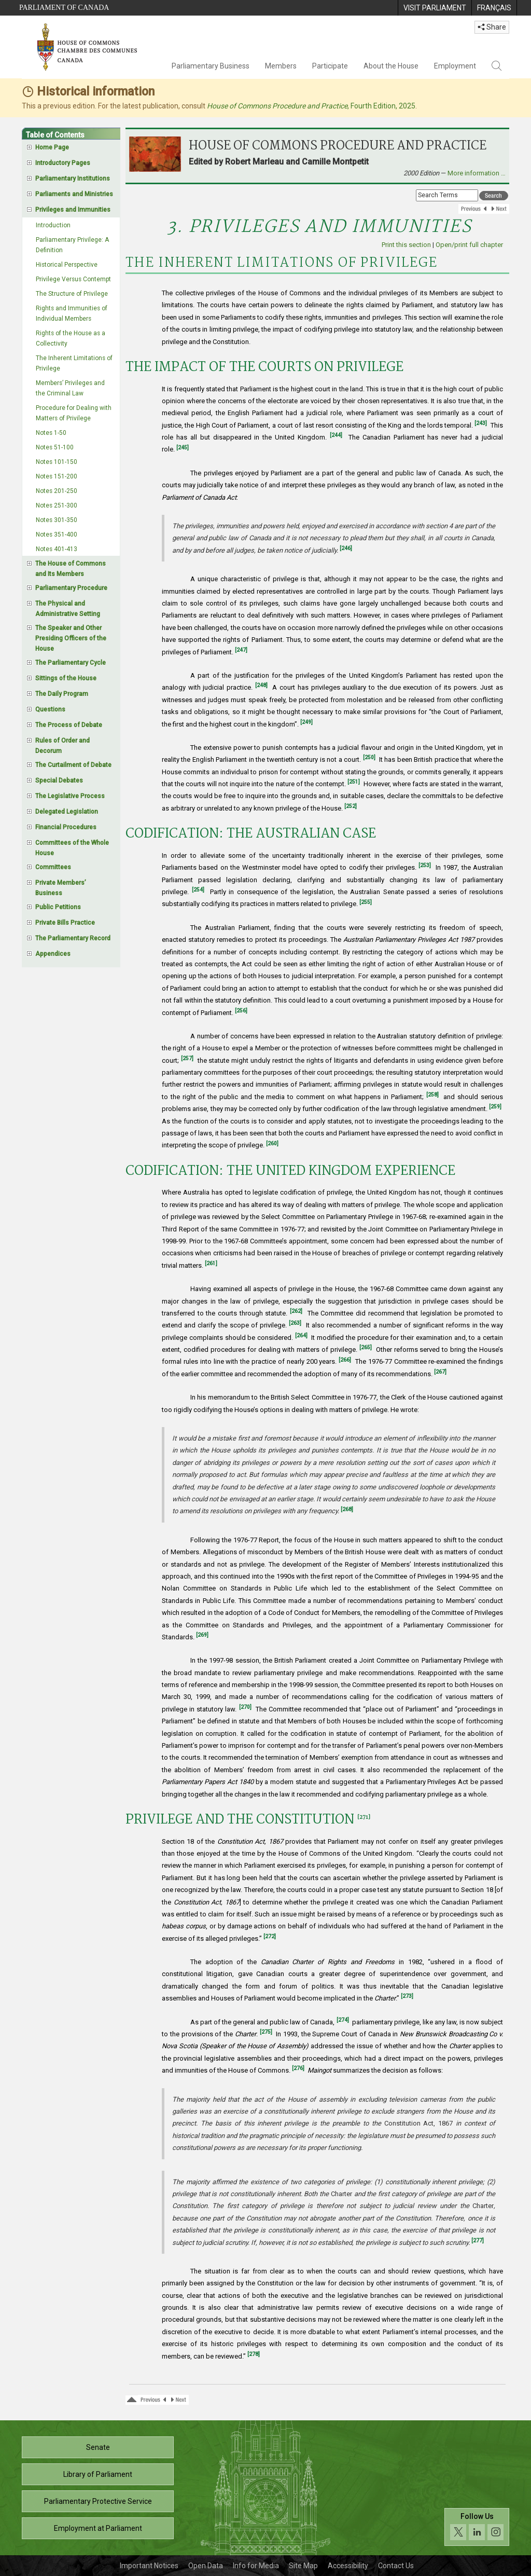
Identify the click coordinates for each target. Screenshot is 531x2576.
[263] (295, 1323)
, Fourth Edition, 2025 (311, 106)
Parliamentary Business (210, 66)
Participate (330, 66)
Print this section (406, 245)
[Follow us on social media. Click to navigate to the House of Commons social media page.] (476, 2527)
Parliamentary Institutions (72, 178)
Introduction (53, 225)
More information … (477, 173)
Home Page (52, 147)
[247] (241, 650)
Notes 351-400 (56, 534)
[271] (363, 1817)
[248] (261, 685)
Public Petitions (58, 907)
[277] (477, 2240)
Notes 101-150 (56, 461)
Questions (50, 709)
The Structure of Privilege (72, 293)
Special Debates (59, 780)
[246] (346, 548)
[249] (306, 722)
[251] (353, 782)
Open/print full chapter (469, 245)
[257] (187, 1058)
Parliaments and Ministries (74, 194)
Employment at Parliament (98, 2528)
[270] (245, 1707)
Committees (53, 867)
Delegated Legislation (66, 811)
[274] (343, 2020)
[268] (347, 1509)
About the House (391, 66)
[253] (424, 865)
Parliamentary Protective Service (98, 2501)
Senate (98, 2447)
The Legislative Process (70, 796)
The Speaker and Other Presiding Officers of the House (70, 638)
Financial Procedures (65, 827)
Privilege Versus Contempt (73, 279)
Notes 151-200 (56, 476)
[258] (432, 1095)
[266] (345, 1360)
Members (281, 66)
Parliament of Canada (64, 7)
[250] (369, 757)
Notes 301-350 (56, 520)
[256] (241, 1010)
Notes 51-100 (55, 447)
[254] (198, 890)
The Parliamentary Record (72, 938)
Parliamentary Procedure (71, 588)
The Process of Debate (68, 725)
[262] (296, 1311)
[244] (336, 435)
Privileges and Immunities (72, 209)
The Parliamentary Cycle (70, 662)
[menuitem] (434, 8)
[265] (365, 1347)
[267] (440, 1372)
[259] (495, 1106)
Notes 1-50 (51, 432)
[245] (182, 447)
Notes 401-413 (56, 549)
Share (492, 27)
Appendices (53, 953)
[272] (269, 1936)
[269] (202, 1635)
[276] (298, 2068)
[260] (272, 1143)
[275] (266, 2032)
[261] (211, 1263)
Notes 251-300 (56, 505)
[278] (253, 2354)
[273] (407, 1996)
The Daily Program (61, 693)
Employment (455, 66)
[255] (365, 902)
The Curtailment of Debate (73, 765)
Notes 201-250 (56, 491)
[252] (350, 806)
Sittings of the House (65, 678)
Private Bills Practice (65, 922)
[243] (480, 423)
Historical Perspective (66, 264)
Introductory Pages (62, 163)
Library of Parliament (97, 2474)
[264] (301, 1335)
